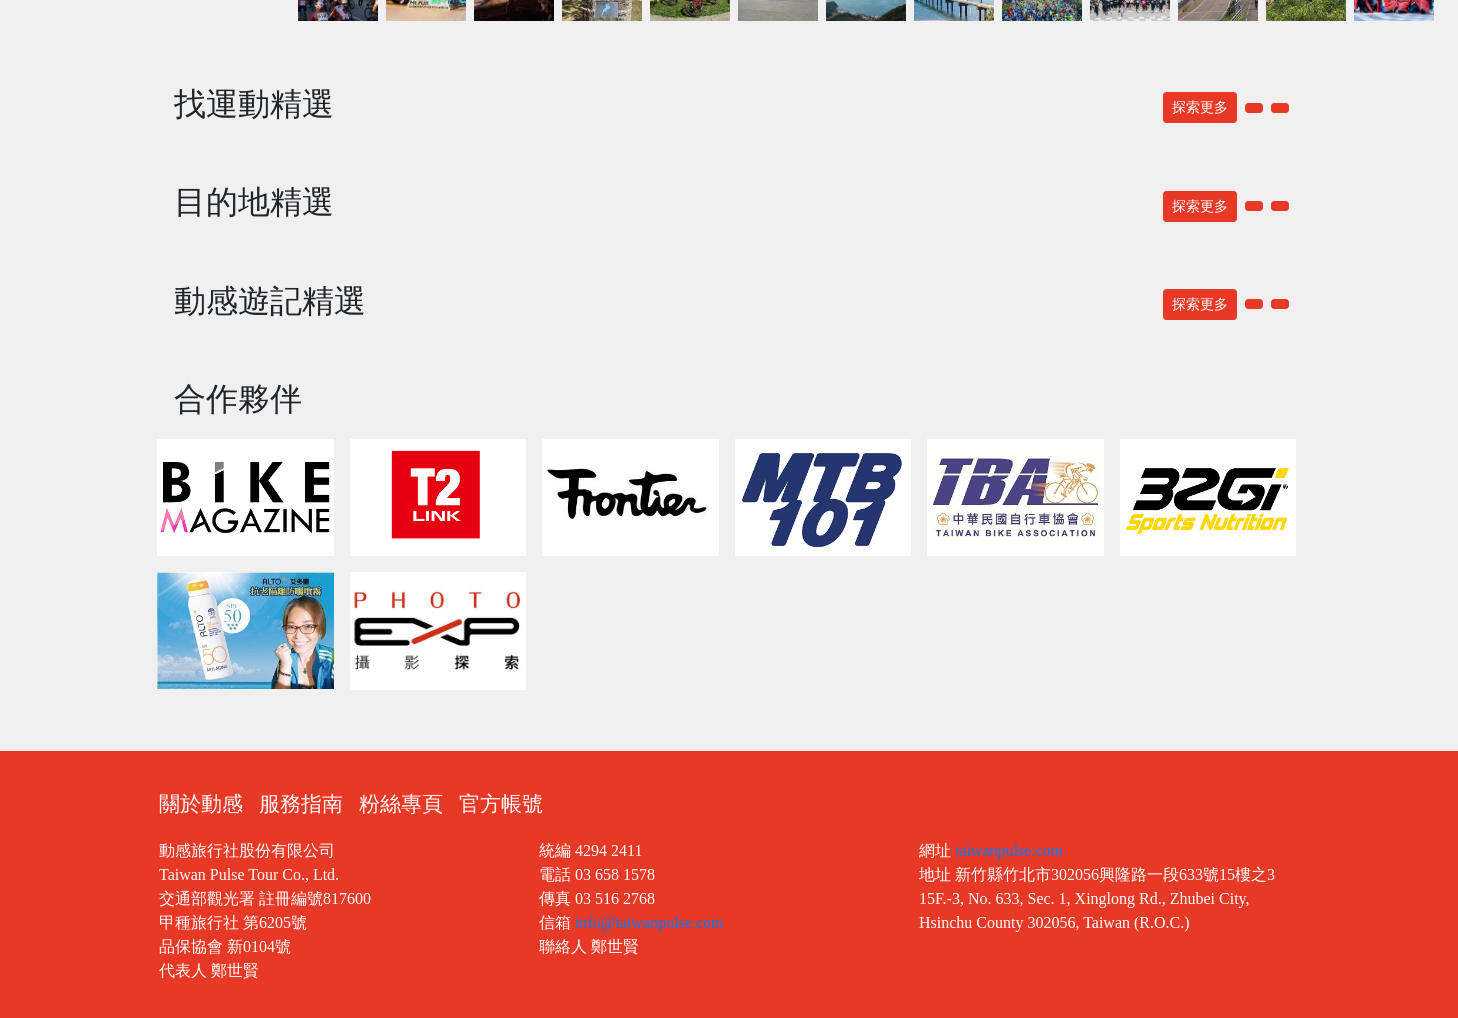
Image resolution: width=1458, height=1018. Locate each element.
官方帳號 (501, 804)
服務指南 (301, 804)
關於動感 (201, 804)
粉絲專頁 (401, 804)
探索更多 (1200, 107)
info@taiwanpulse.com (649, 922)
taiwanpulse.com (1009, 850)
